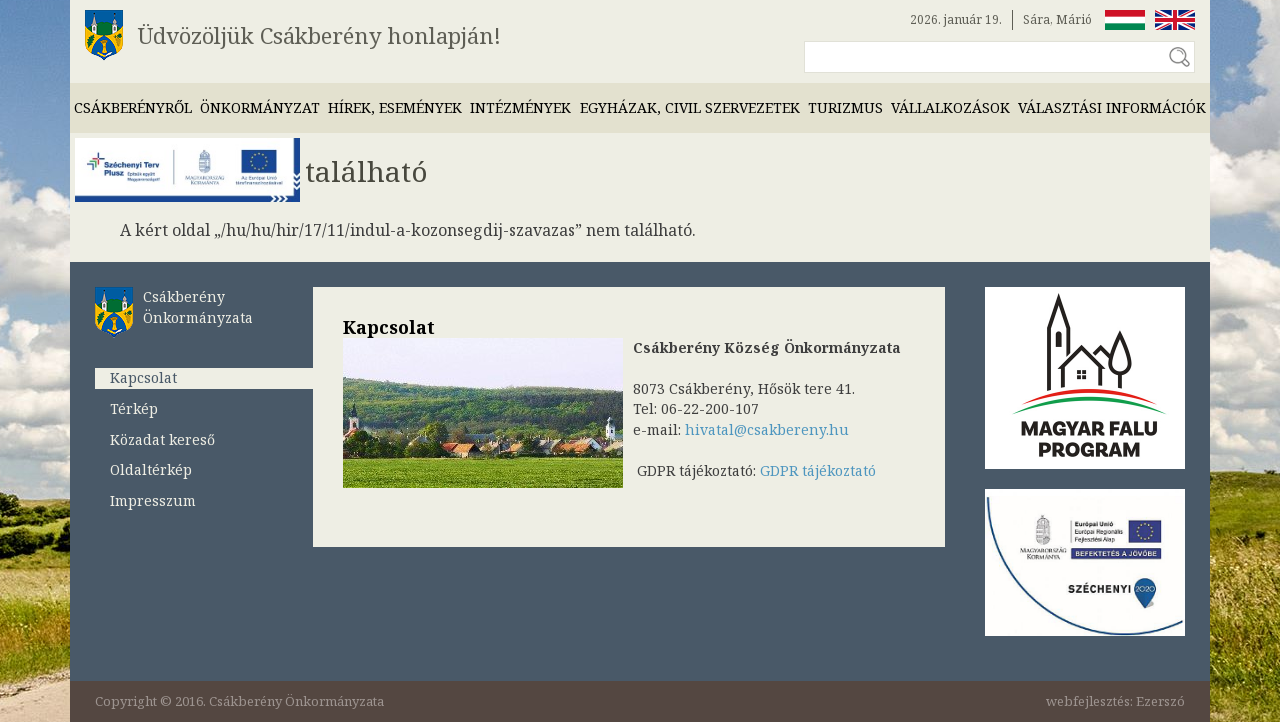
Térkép (134, 408)
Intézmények (520, 107)
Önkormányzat (260, 107)
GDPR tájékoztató (818, 470)
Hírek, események (395, 107)
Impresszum (153, 500)
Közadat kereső (162, 439)
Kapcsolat (143, 377)
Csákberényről (133, 107)
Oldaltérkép (151, 469)
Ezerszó (1160, 701)
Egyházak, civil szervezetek (690, 107)
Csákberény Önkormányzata (198, 307)
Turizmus (845, 107)
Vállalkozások (950, 107)
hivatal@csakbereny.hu (767, 429)
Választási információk (1112, 107)
